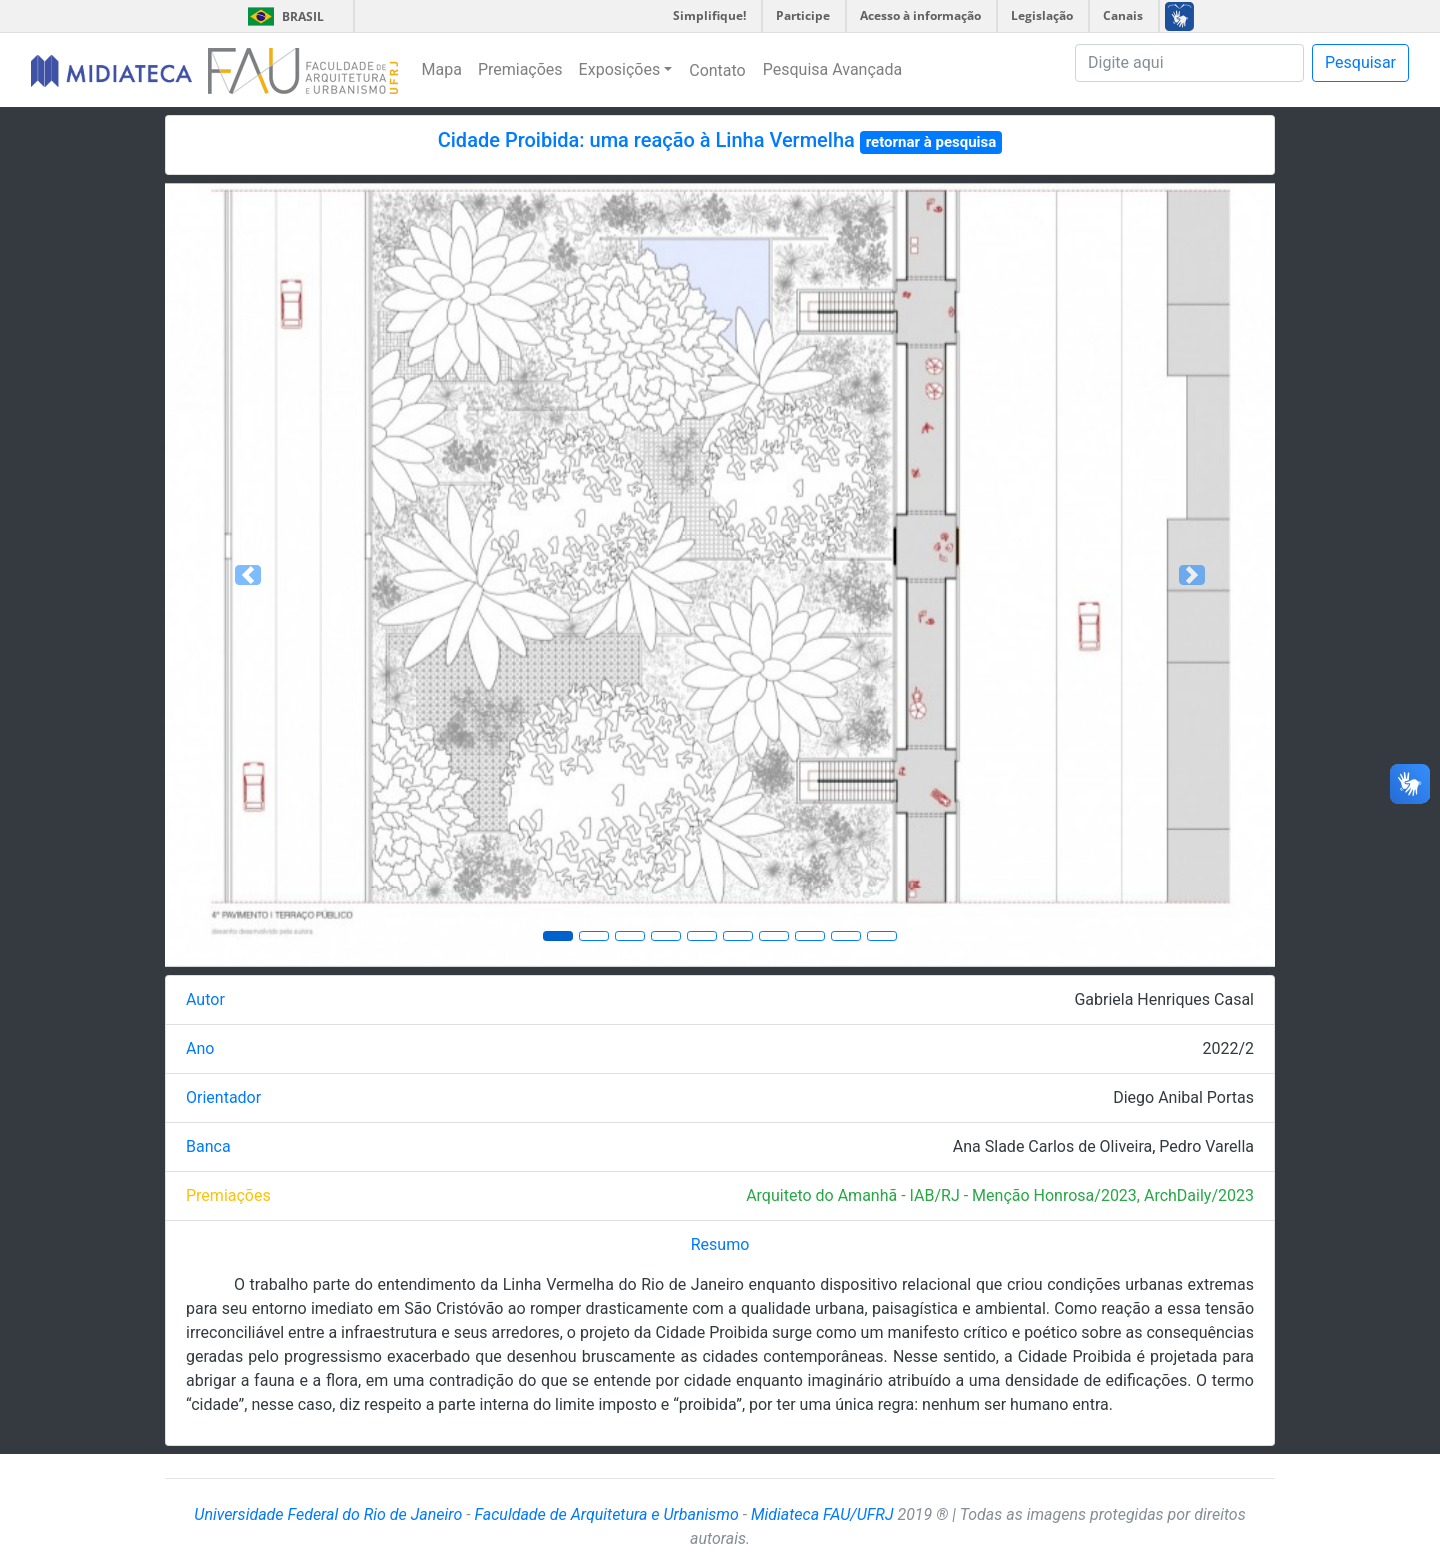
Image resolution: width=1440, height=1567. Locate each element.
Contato (717, 70)
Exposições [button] (620, 69)
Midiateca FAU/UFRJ (822, 1514)
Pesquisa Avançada (833, 69)
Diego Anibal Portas (1183, 1097)
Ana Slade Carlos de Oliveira (1052, 1146)
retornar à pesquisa (931, 142)
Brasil (282, 16)
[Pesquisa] (1189, 63)
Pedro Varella (1206, 1146)
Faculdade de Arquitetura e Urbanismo (606, 1514)
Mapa (442, 69)
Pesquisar (1360, 62)
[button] (248, 575)
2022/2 (1228, 1048)
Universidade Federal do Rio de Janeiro (328, 1514)
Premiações (520, 69)
